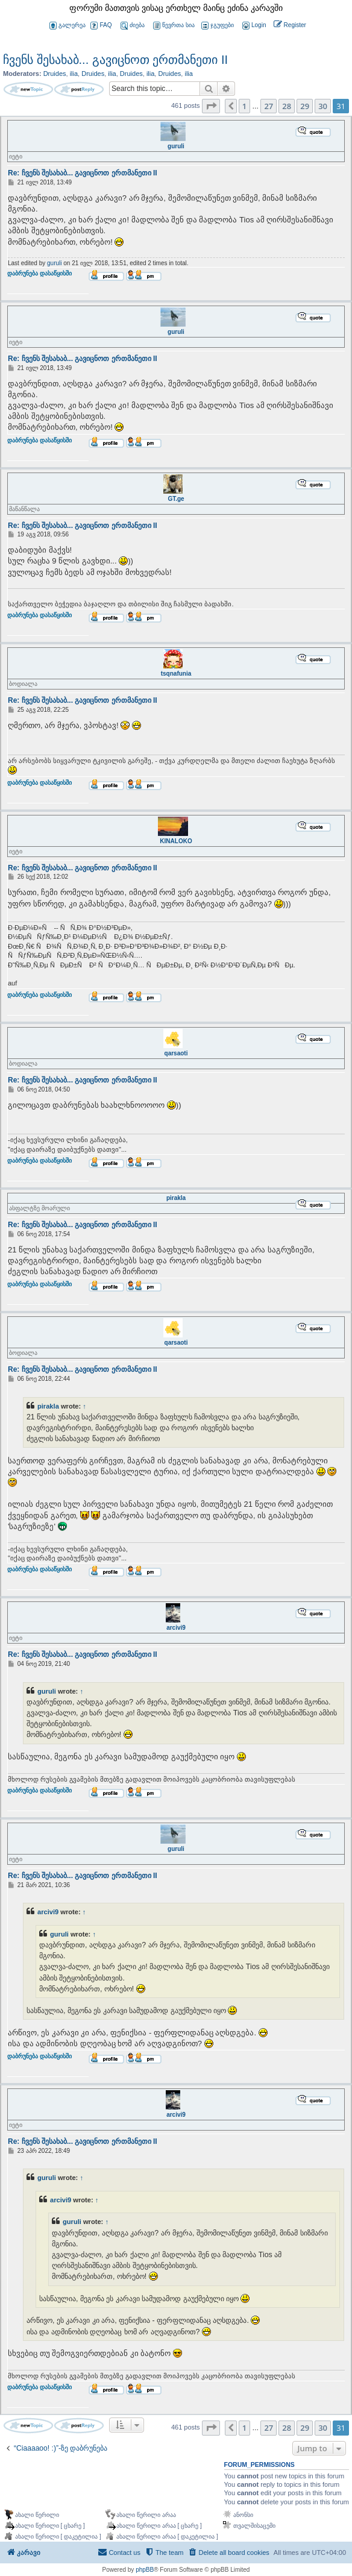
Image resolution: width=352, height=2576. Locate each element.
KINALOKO (176, 841)
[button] (211, 106)
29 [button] (304, 106)
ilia (74, 73)
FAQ (101, 26)
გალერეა (67, 26)
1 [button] (244, 106)
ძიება (133, 26)
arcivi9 (176, 1627)
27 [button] (268, 106)
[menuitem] (253, 26)
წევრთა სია (174, 26)
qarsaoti (176, 1053)
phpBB (145, 2569)
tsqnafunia (176, 673)
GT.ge (176, 498)
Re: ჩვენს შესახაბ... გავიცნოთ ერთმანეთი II (82, 173)
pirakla (176, 1198)
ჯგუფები (217, 26)
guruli (176, 146)
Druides (54, 73)
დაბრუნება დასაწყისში (39, 279)
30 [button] (322, 106)
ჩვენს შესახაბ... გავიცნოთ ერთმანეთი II (115, 59)
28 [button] (286, 106)
